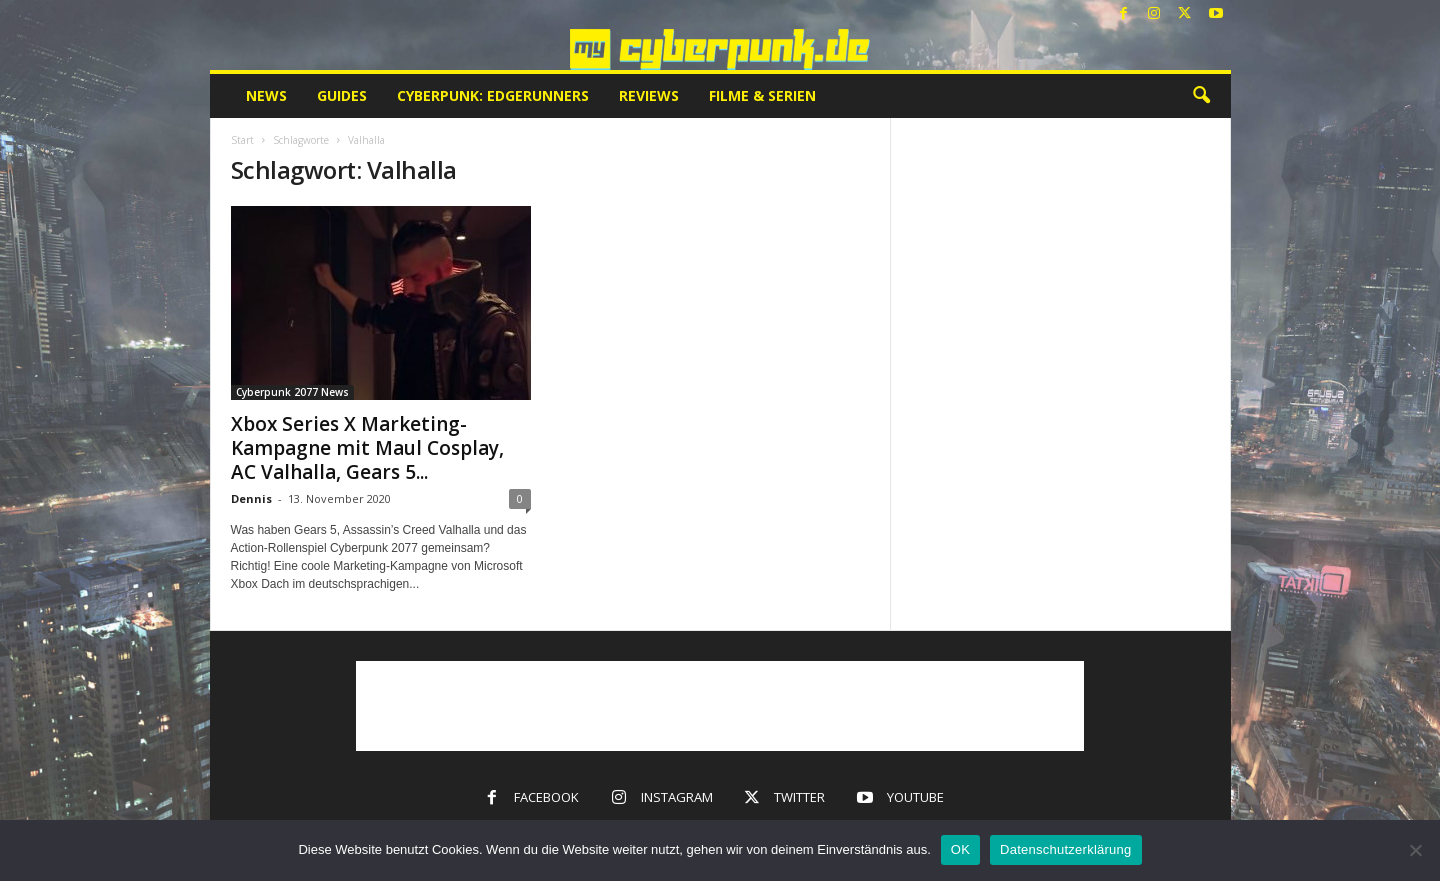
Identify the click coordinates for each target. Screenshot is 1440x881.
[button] (1201, 96)
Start (242, 140)
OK (960, 849)
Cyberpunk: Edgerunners (493, 95)
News (266, 95)
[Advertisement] (720, 706)
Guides (342, 95)
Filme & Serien (762, 95)
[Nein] (1415, 850)
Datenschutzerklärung (1065, 849)
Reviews (649, 95)
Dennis (251, 498)
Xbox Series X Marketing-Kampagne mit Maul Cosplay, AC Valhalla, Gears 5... (367, 448)
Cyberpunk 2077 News (292, 392)
